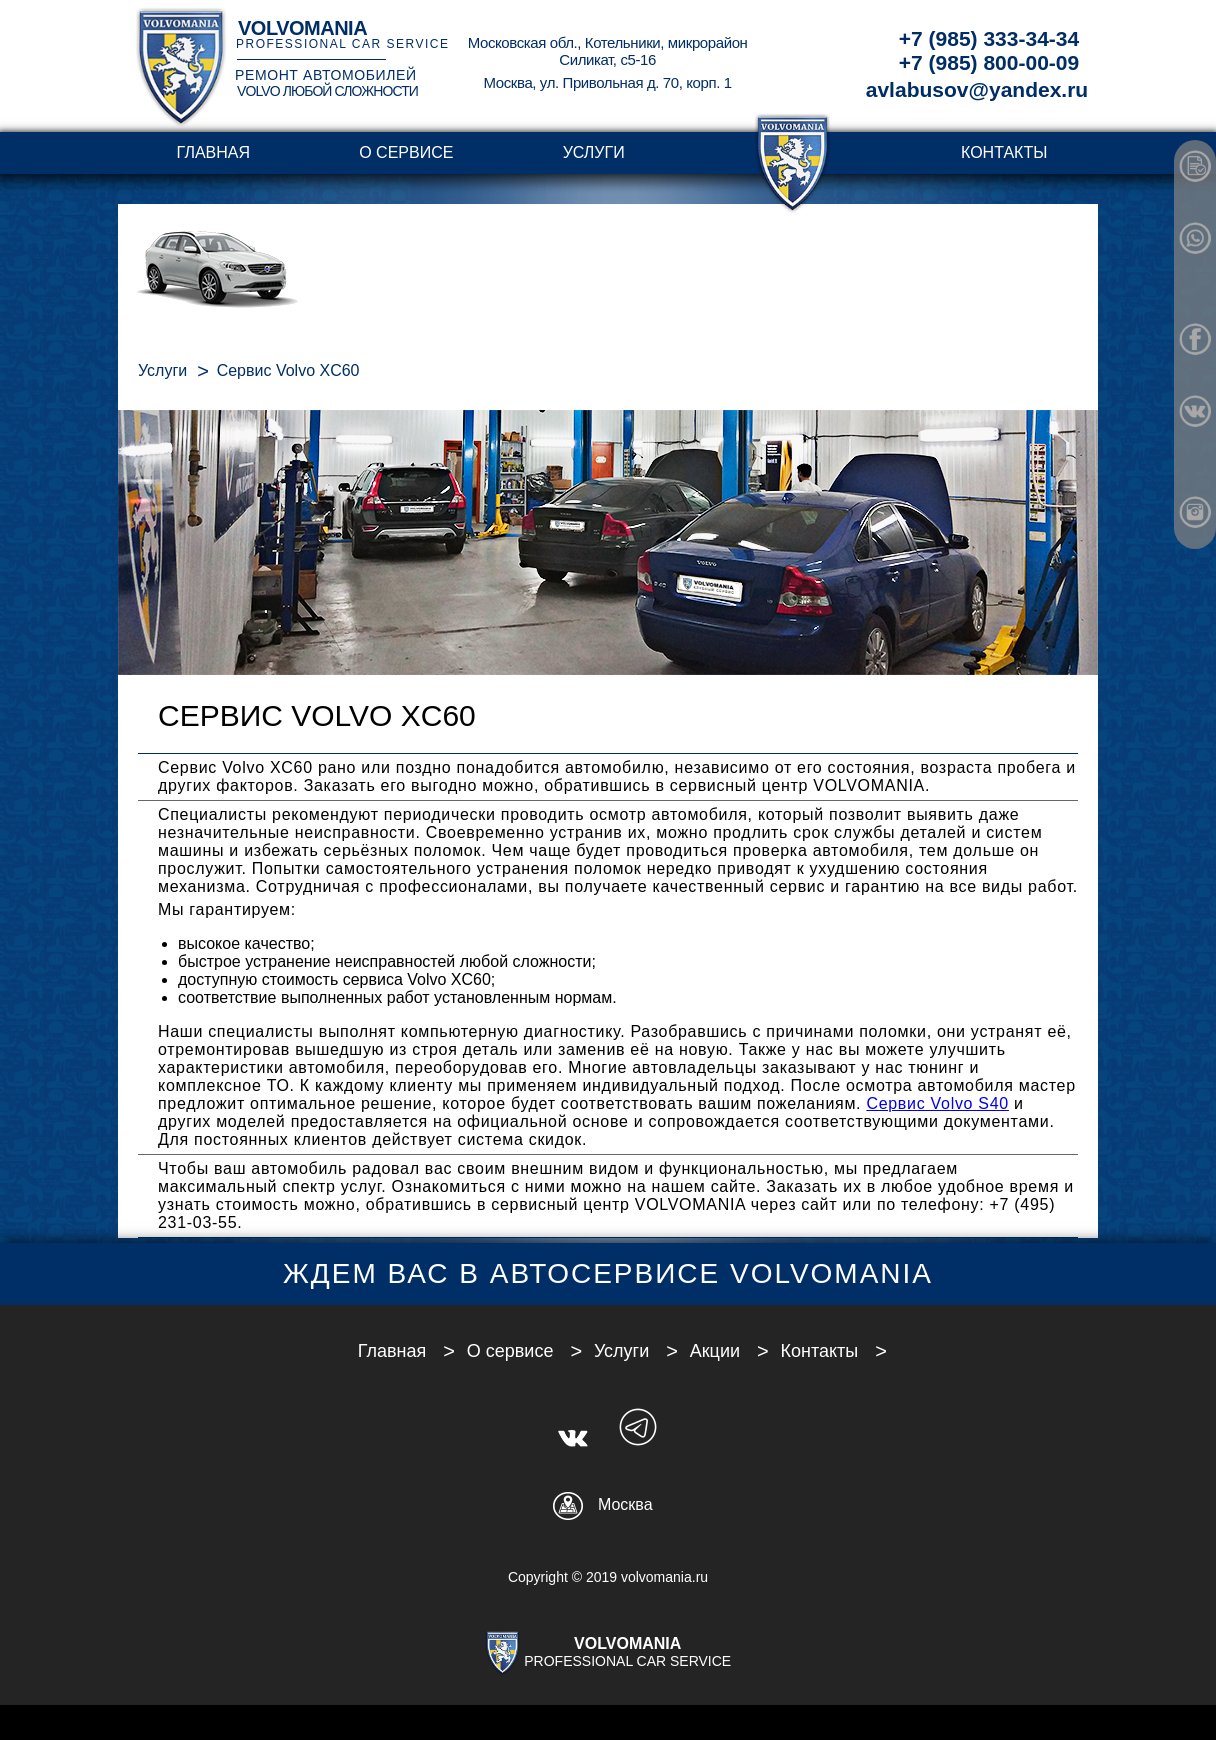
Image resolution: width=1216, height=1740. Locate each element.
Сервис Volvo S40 (937, 1103)
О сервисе (406, 152)
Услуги (594, 152)
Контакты (1004, 152)
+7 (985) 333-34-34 (989, 38)
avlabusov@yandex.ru (977, 89)
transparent (793, 152)
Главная (213, 152)
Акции (715, 1351)
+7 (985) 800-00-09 (989, 62)
